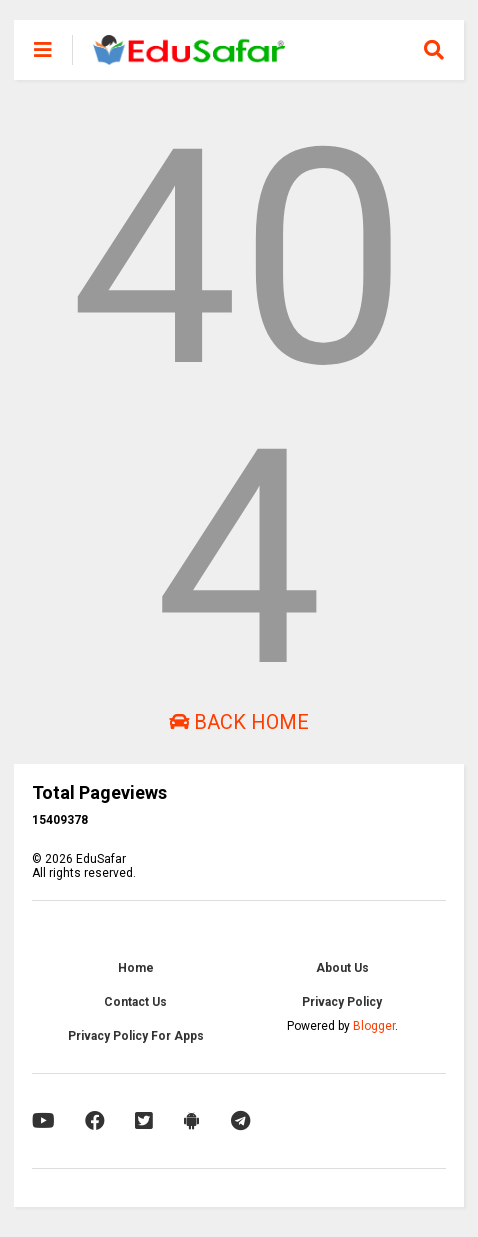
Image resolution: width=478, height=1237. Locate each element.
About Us (342, 968)
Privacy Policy (342, 1002)
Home (136, 968)
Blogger (374, 1026)
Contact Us (135, 1002)
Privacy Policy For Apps (136, 1036)
